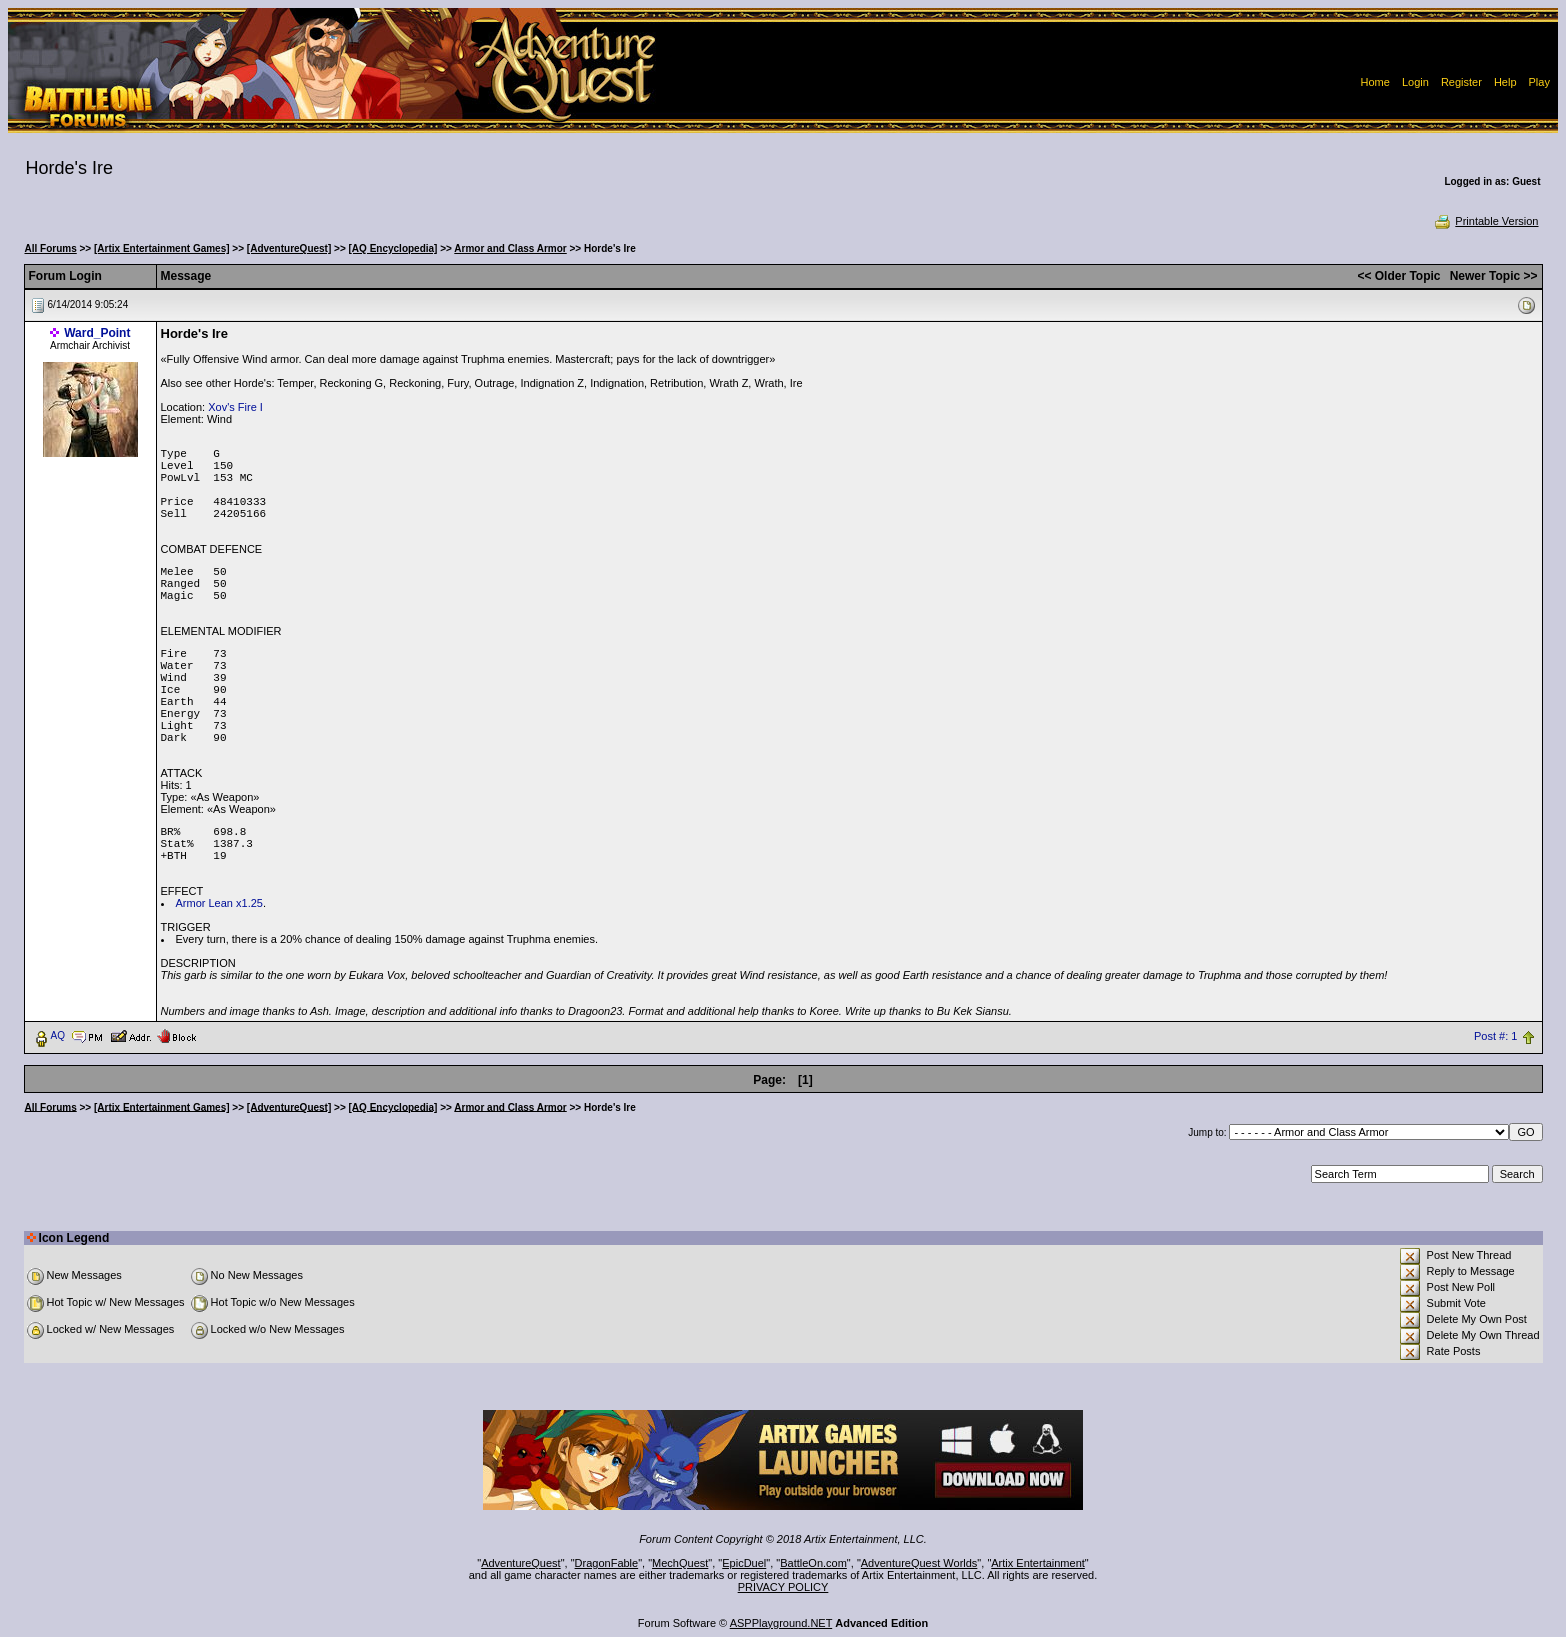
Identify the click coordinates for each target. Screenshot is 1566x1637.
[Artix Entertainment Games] (162, 248)
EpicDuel (744, 1563)
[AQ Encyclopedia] (393, 248)
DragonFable (607, 1563)
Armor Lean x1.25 (219, 903)
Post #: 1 (1495, 1036)
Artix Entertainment (1038, 1563)
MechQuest (680, 1563)
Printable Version (1485, 221)
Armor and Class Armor (510, 248)
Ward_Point (97, 333)
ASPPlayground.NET (781, 1623)
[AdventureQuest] (289, 248)
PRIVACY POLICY (783, 1587)
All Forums (51, 248)
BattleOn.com (813, 1563)
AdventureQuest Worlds (919, 1563)
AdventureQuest (521, 1563)
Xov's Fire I (235, 407)
